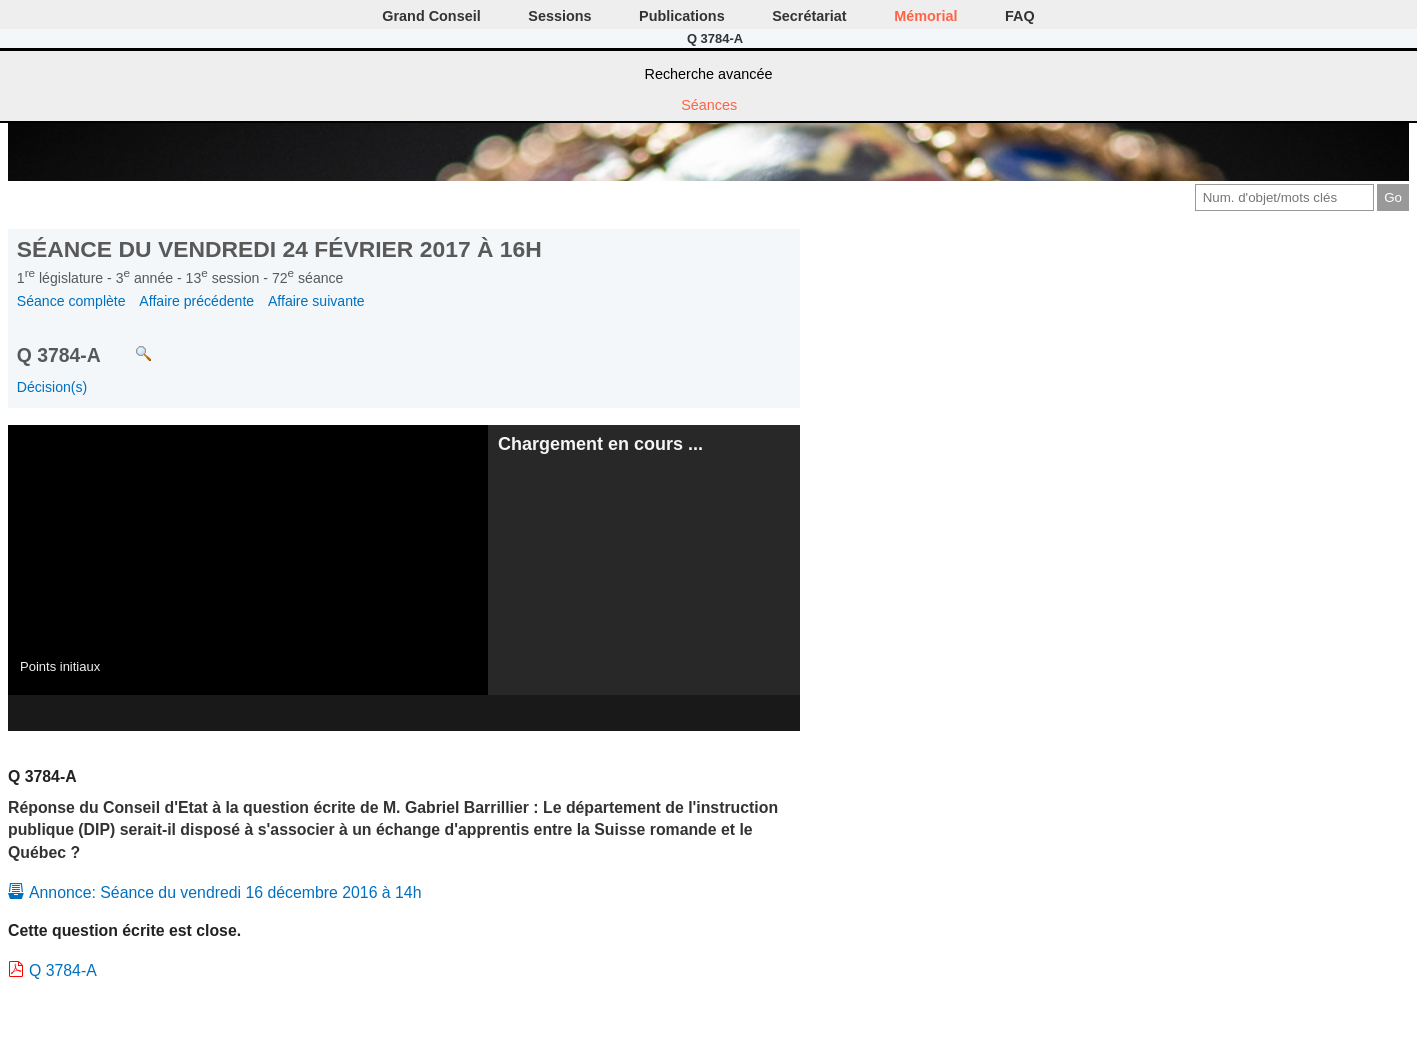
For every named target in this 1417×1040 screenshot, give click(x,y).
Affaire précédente (196, 301)
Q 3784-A (63, 970)
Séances (709, 105)
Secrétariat (809, 16)
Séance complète (71, 301)
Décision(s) (52, 387)
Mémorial (925, 16)
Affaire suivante (316, 301)
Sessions (559, 16)
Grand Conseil (431, 16)
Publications (682, 16)
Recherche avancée (709, 74)
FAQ (1020, 16)
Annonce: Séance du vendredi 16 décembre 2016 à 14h (225, 892)
